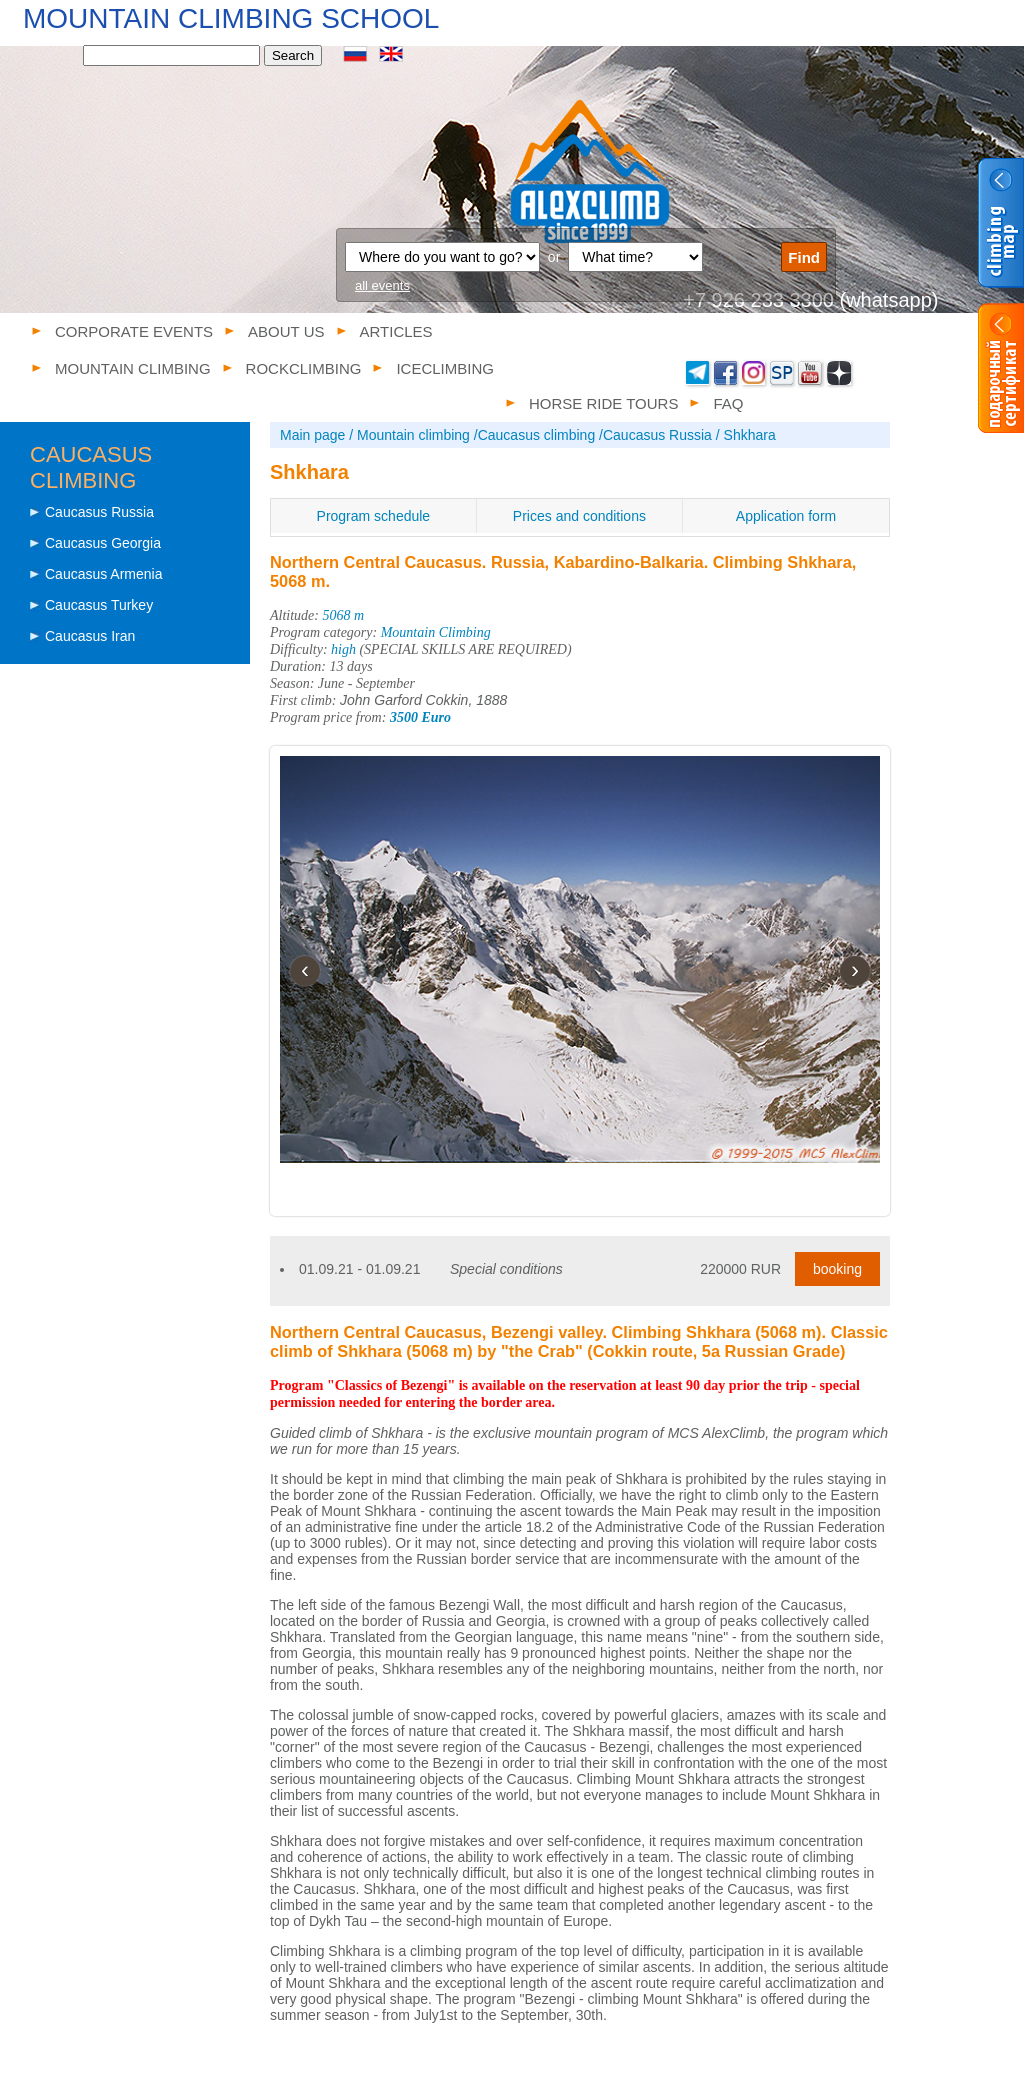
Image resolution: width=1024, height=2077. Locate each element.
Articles (396, 331)
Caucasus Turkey (99, 605)
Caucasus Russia (99, 512)
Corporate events (134, 331)
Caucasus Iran (90, 636)
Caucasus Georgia (103, 543)
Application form (786, 516)
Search (293, 55)
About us (286, 331)
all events (382, 285)
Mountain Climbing (436, 632)
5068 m (344, 615)
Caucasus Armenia (104, 574)
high (343, 649)
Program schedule (374, 516)
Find (804, 257)
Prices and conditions (579, 516)
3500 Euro (420, 717)
